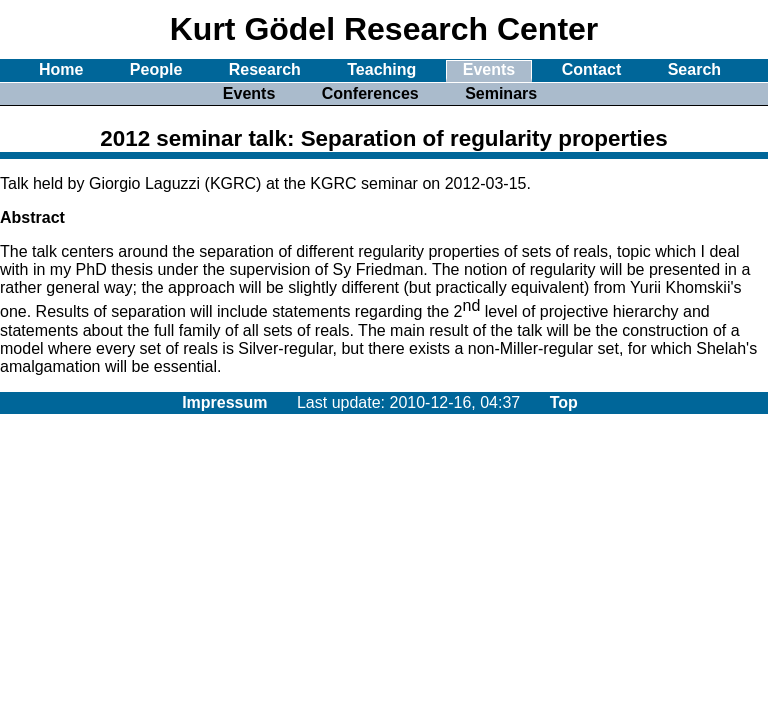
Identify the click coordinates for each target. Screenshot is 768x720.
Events (489, 69)
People (156, 69)
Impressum (224, 402)
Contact (592, 69)
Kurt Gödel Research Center (384, 29)
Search (694, 69)
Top (564, 402)
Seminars (501, 93)
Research (265, 69)
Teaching (381, 69)
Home (61, 69)
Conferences (370, 93)
